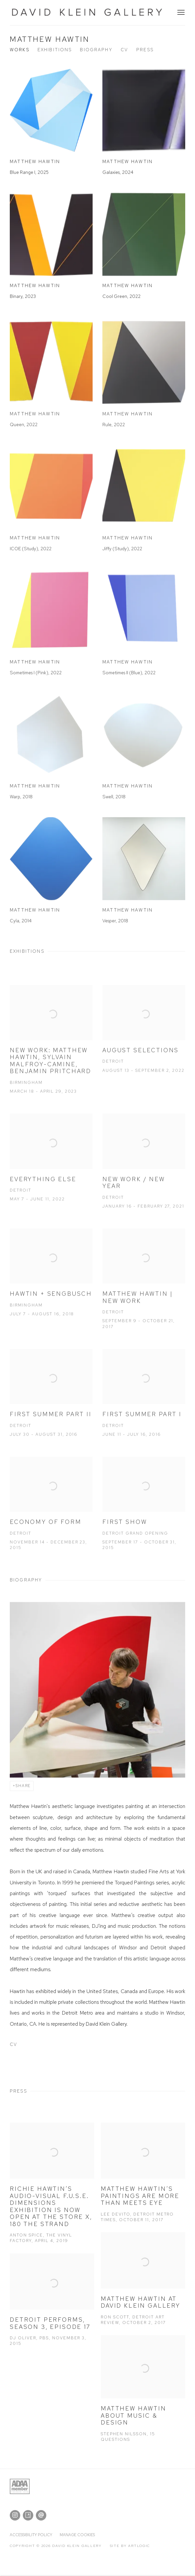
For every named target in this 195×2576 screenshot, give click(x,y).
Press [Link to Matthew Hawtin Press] (145, 50)
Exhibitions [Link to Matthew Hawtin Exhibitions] (55, 50)
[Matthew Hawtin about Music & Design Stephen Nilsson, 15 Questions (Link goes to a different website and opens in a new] (143, 2401)
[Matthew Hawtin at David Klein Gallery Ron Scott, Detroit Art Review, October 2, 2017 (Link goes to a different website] (143, 2291)
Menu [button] (180, 13)
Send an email (41, 2515)
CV (48, 2045)
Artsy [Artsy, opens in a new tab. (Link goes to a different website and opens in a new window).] (28, 2515)
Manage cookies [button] (77, 2534)
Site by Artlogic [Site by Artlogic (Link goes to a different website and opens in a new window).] (130, 2545)
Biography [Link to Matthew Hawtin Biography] (96, 50)
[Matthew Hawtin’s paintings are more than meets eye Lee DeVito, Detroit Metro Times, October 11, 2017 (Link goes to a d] (143, 2185)
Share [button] (23, 1785)
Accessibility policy (31, 2534)
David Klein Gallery (88, 13)
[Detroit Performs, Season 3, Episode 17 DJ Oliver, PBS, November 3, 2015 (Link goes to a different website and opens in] (52, 2312)
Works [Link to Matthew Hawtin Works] (19, 50)
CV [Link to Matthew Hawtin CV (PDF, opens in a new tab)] (124, 50)
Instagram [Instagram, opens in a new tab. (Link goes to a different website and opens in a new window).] (15, 2515)
